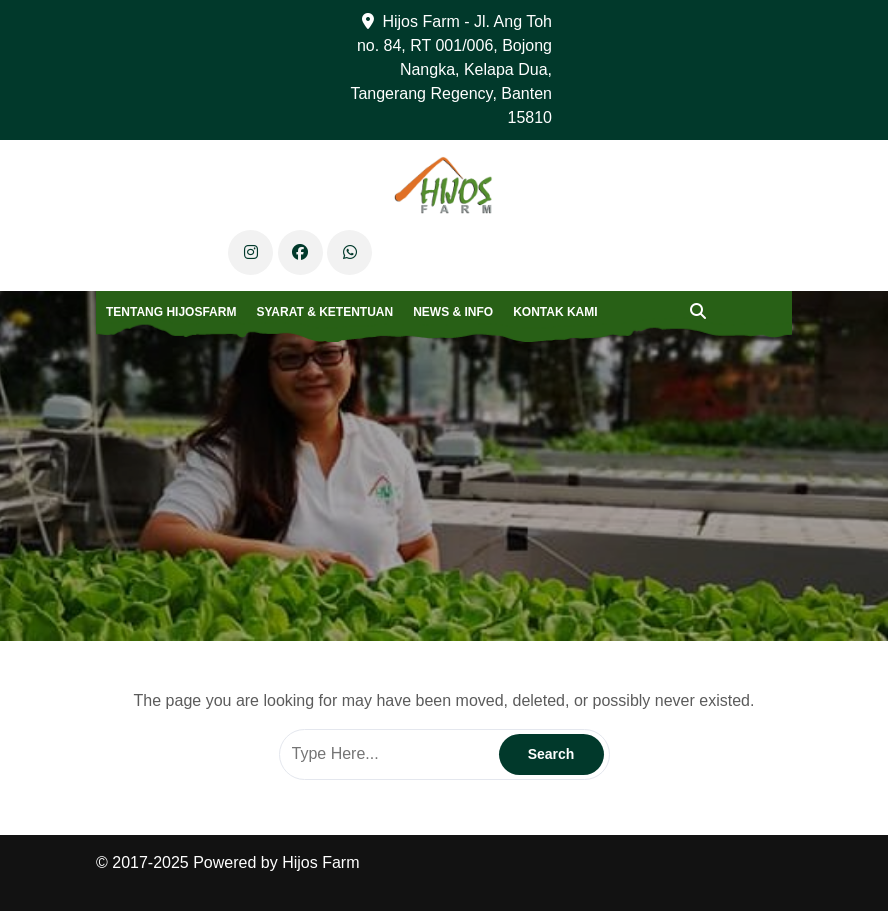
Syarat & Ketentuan (324, 312)
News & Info (453, 312)
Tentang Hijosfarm (171, 312)
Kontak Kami (555, 312)
